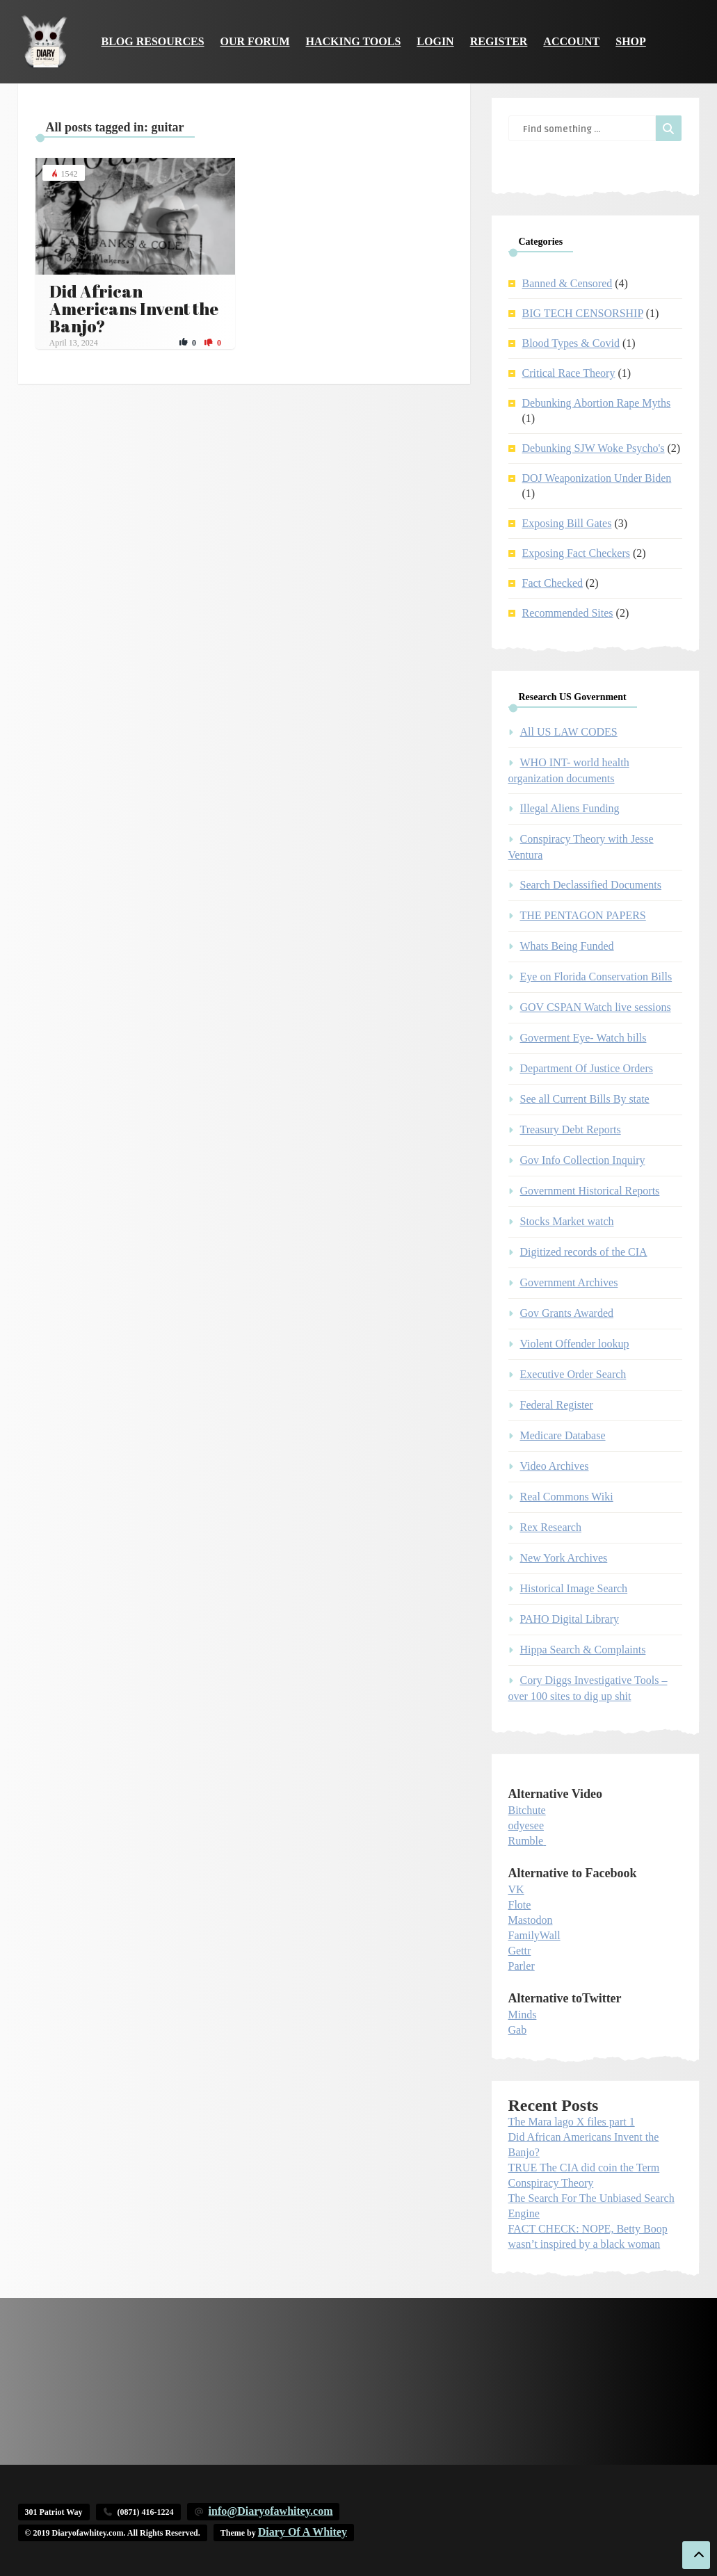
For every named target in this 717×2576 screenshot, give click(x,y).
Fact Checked (552, 583)
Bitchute (527, 1810)
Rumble (526, 1841)
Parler (521, 1966)
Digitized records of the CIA (583, 1252)
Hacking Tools (353, 41)
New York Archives (564, 1558)
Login (435, 41)
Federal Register (556, 1405)
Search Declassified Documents (590, 885)
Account (571, 41)
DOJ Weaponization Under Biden (597, 478)
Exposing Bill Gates (567, 523)
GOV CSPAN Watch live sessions (595, 1007)
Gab (517, 2030)
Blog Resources (153, 41)
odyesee (526, 1825)
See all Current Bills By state (585, 1099)
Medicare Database (563, 1435)
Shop (630, 41)
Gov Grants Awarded (567, 1313)
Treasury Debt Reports (570, 1129)
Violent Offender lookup (574, 1344)
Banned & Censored (567, 283)
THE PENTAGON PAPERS (583, 915)
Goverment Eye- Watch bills (583, 1038)
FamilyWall (534, 1935)
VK (516, 1889)
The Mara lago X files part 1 (571, 2122)
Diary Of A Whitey (302, 2532)
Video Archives (554, 1466)
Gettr (519, 1951)
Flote (519, 1905)
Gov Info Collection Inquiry (582, 1160)
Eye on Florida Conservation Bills (596, 976)
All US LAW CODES (569, 732)
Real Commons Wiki (566, 1496)
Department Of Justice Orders (587, 1068)
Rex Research (550, 1527)
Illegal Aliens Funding (570, 808)
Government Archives (569, 1282)
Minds (522, 2014)
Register (499, 41)
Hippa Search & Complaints (583, 1649)
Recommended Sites (567, 613)
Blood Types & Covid (571, 343)
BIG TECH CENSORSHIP (582, 313)
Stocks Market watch (567, 1221)
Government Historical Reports (590, 1191)
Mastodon (530, 1920)
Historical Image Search (574, 1588)
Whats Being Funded (567, 946)
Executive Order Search (573, 1374)
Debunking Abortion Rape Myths (596, 403)
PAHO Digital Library (570, 1619)
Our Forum (255, 41)
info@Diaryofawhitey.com (271, 2511)
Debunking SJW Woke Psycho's (593, 448)
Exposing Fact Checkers (576, 553)
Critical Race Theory (568, 373)
